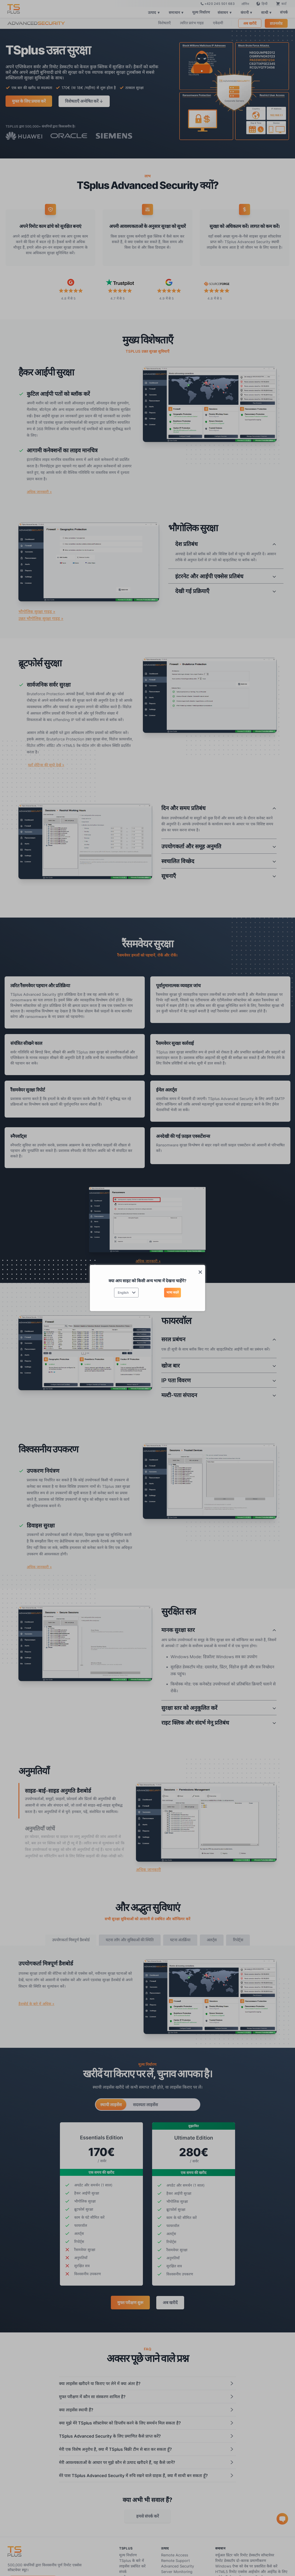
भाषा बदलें (172, 1292)
